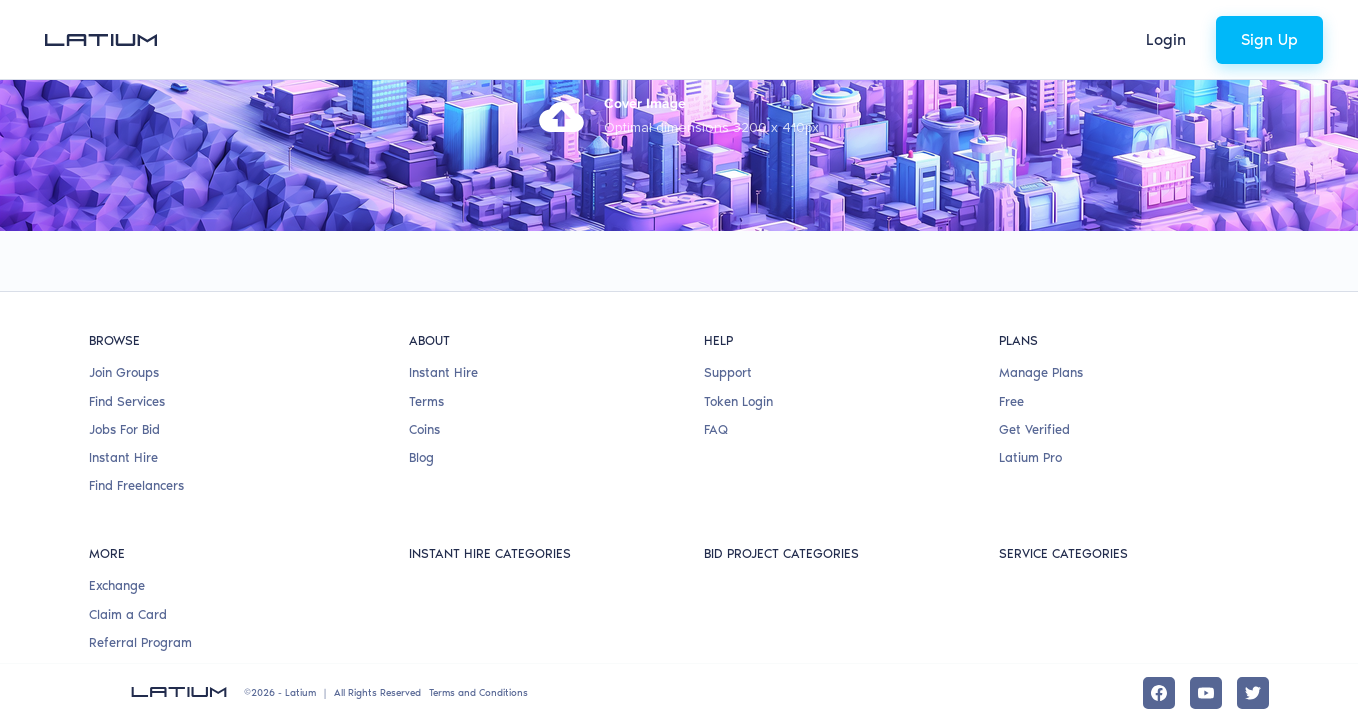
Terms (426, 401)
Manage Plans (1041, 372)
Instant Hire (123, 457)
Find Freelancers (136, 485)
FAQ (716, 429)
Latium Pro (1030, 457)
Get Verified (1034, 429)
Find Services (127, 401)
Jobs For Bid (124, 429)
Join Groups (124, 372)
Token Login (738, 401)
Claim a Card (128, 614)
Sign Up (1269, 39)
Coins (424, 429)
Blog (421, 457)
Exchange (117, 585)
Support (728, 372)
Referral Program (140, 642)
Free (1011, 401)
